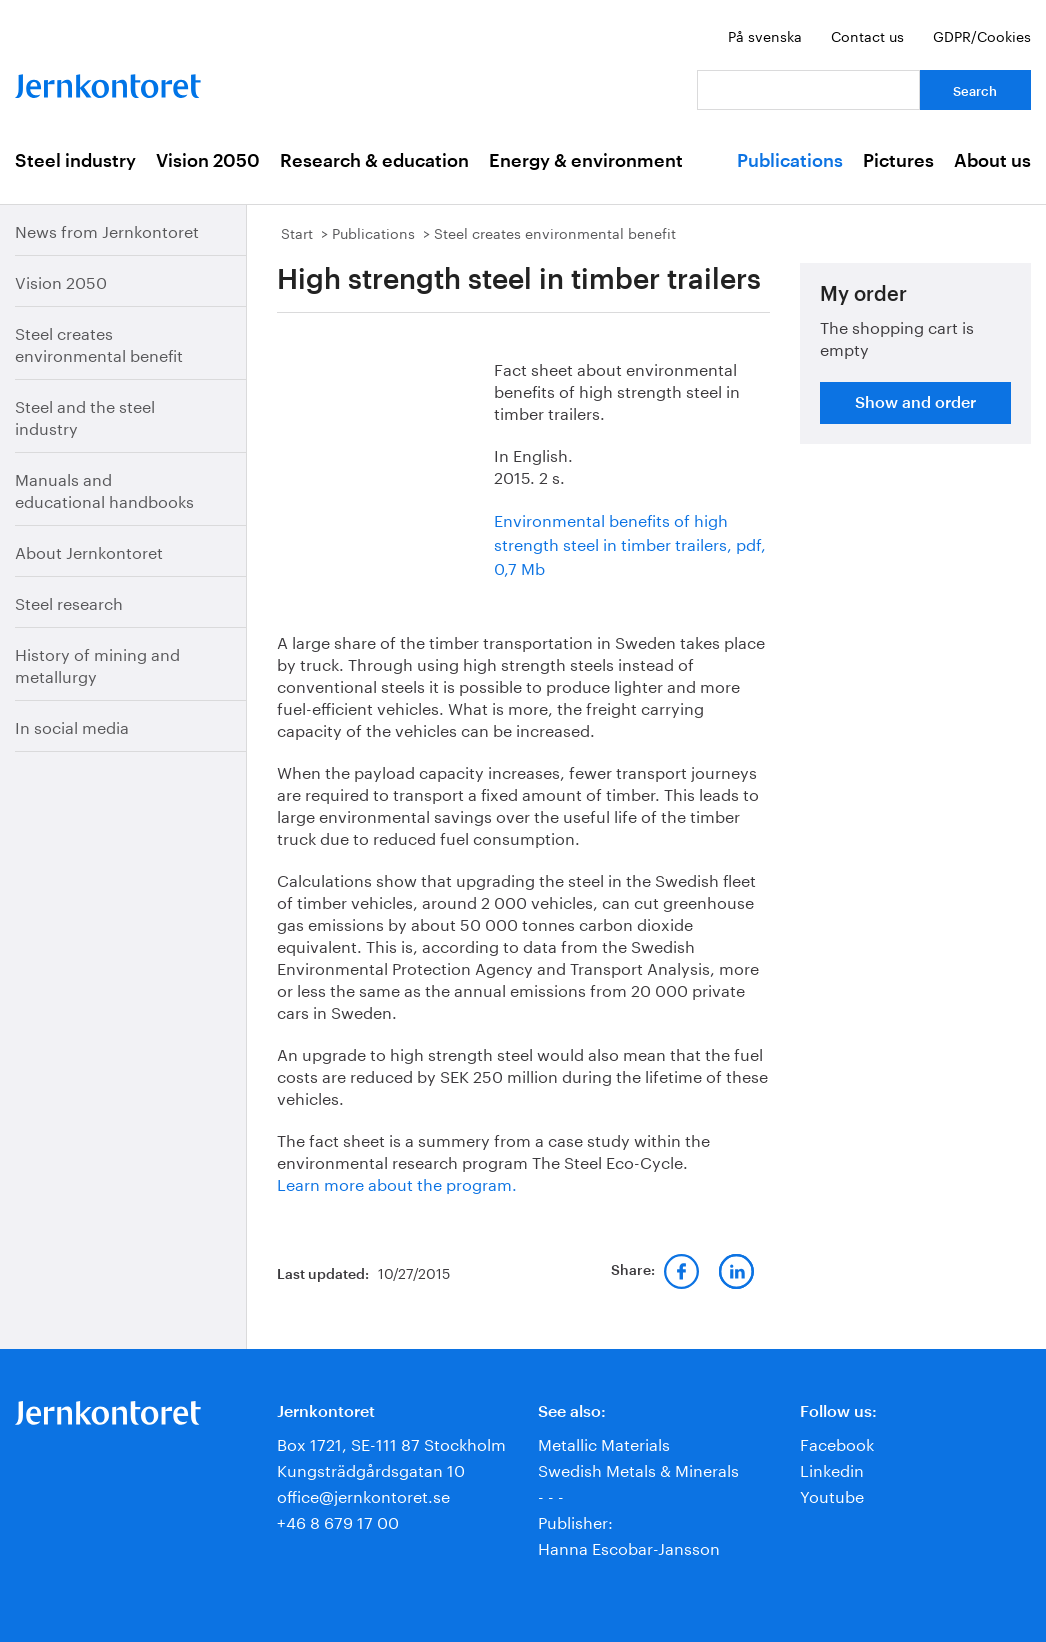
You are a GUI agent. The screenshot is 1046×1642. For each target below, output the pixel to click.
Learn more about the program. (397, 1182)
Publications (790, 161)
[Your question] (808, 90)
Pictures (898, 161)
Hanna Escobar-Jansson (629, 1546)
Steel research (69, 601)
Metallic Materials (604, 1442)
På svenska (765, 35)
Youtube (832, 1494)
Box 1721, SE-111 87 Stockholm (391, 1442)
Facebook (837, 1442)
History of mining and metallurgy (97, 663)
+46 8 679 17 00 (338, 1520)
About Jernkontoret (89, 550)
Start (297, 232)
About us (992, 161)
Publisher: (575, 1520)
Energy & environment (586, 161)
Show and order (915, 403)
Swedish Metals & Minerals (638, 1468)
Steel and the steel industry (85, 415)
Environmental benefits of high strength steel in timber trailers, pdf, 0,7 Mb (630, 542)
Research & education (374, 161)
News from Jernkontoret (107, 229)
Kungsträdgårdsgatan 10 (371, 1468)
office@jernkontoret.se (363, 1494)
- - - (551, 1494)
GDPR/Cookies (982, 35)
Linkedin (832, 1468)
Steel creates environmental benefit (99, 342)
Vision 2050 (208, 161)
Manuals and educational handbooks (104, 488)
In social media (72, 725)
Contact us (867, 35)
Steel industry (75, 161)
